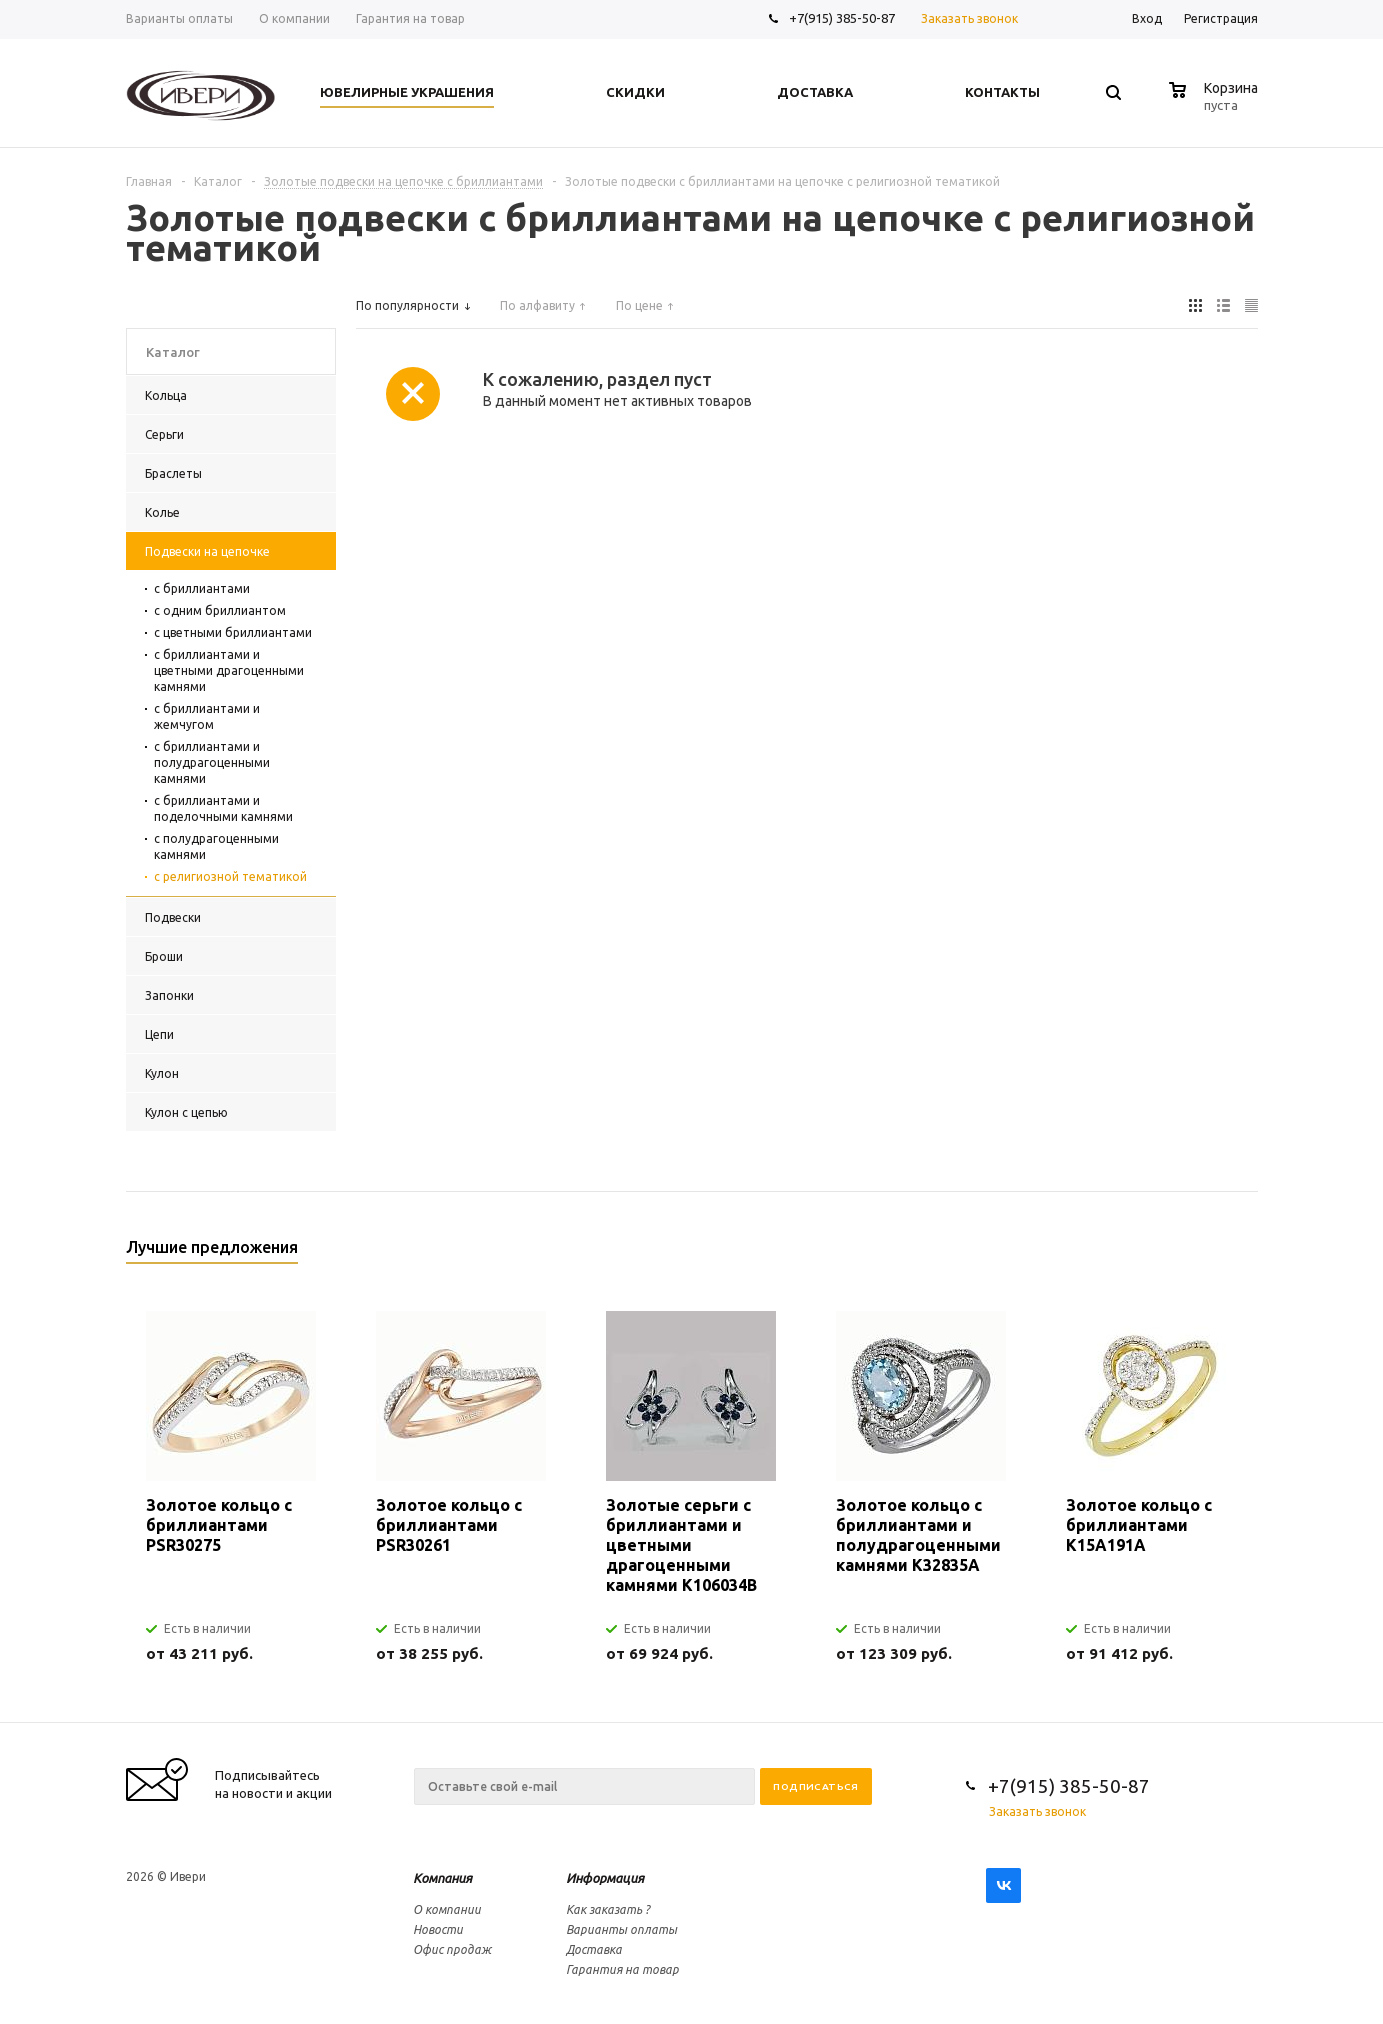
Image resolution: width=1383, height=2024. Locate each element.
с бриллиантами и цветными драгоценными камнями (229, 670)
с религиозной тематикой (230, 876)
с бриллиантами (202, 588)
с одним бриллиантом (220, 610)
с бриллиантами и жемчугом (207, 716)
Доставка (594, 1949)
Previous (1209, 1253)
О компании (447, 1909)
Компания (442, 1878)
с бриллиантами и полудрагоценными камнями (212, 762)
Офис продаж (452, 1949)
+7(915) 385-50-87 (843, 18)
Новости (438, 1929)
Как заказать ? (608, 1909)
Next (1243, 1253)
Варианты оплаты (621, 1929)
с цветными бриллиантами (233, 632)
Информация (605, 1878)
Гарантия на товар (622, 1969)
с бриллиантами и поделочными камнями (223, 808)
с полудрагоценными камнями (216, 846)
